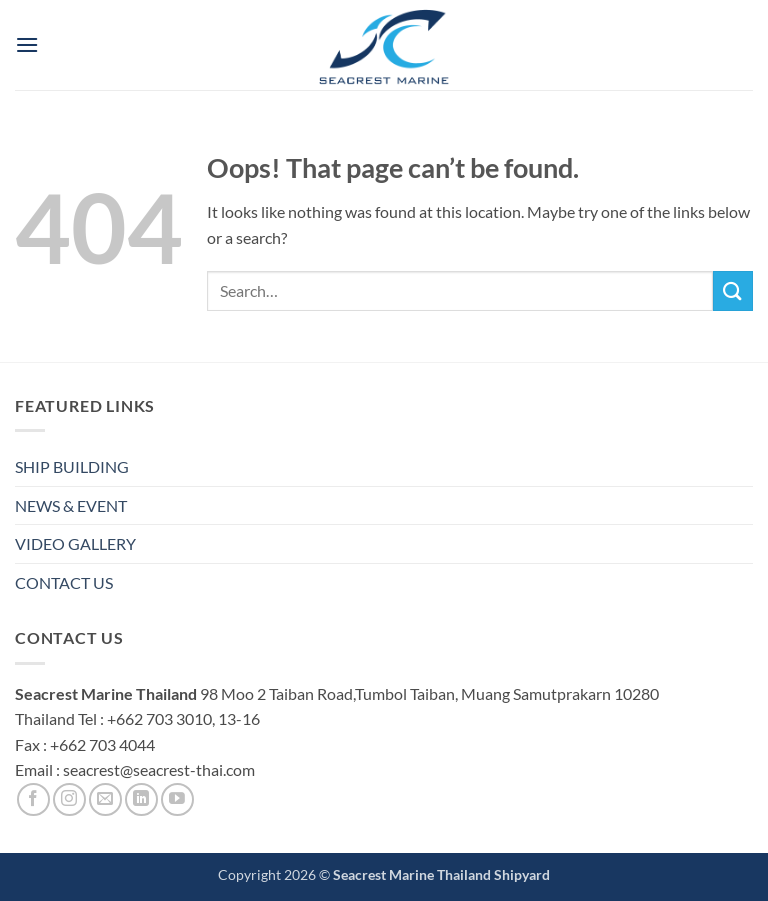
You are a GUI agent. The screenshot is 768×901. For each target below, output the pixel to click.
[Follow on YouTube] (177, 799)
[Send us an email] (105, 799)
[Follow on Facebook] (33, 799)
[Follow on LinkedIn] (141, 799)
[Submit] (733, 290)
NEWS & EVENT (71, 505)
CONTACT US (64, 582)
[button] (27, 44)
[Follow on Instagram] (69, 799)
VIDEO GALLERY (75, 543)
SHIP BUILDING (72, 466)
